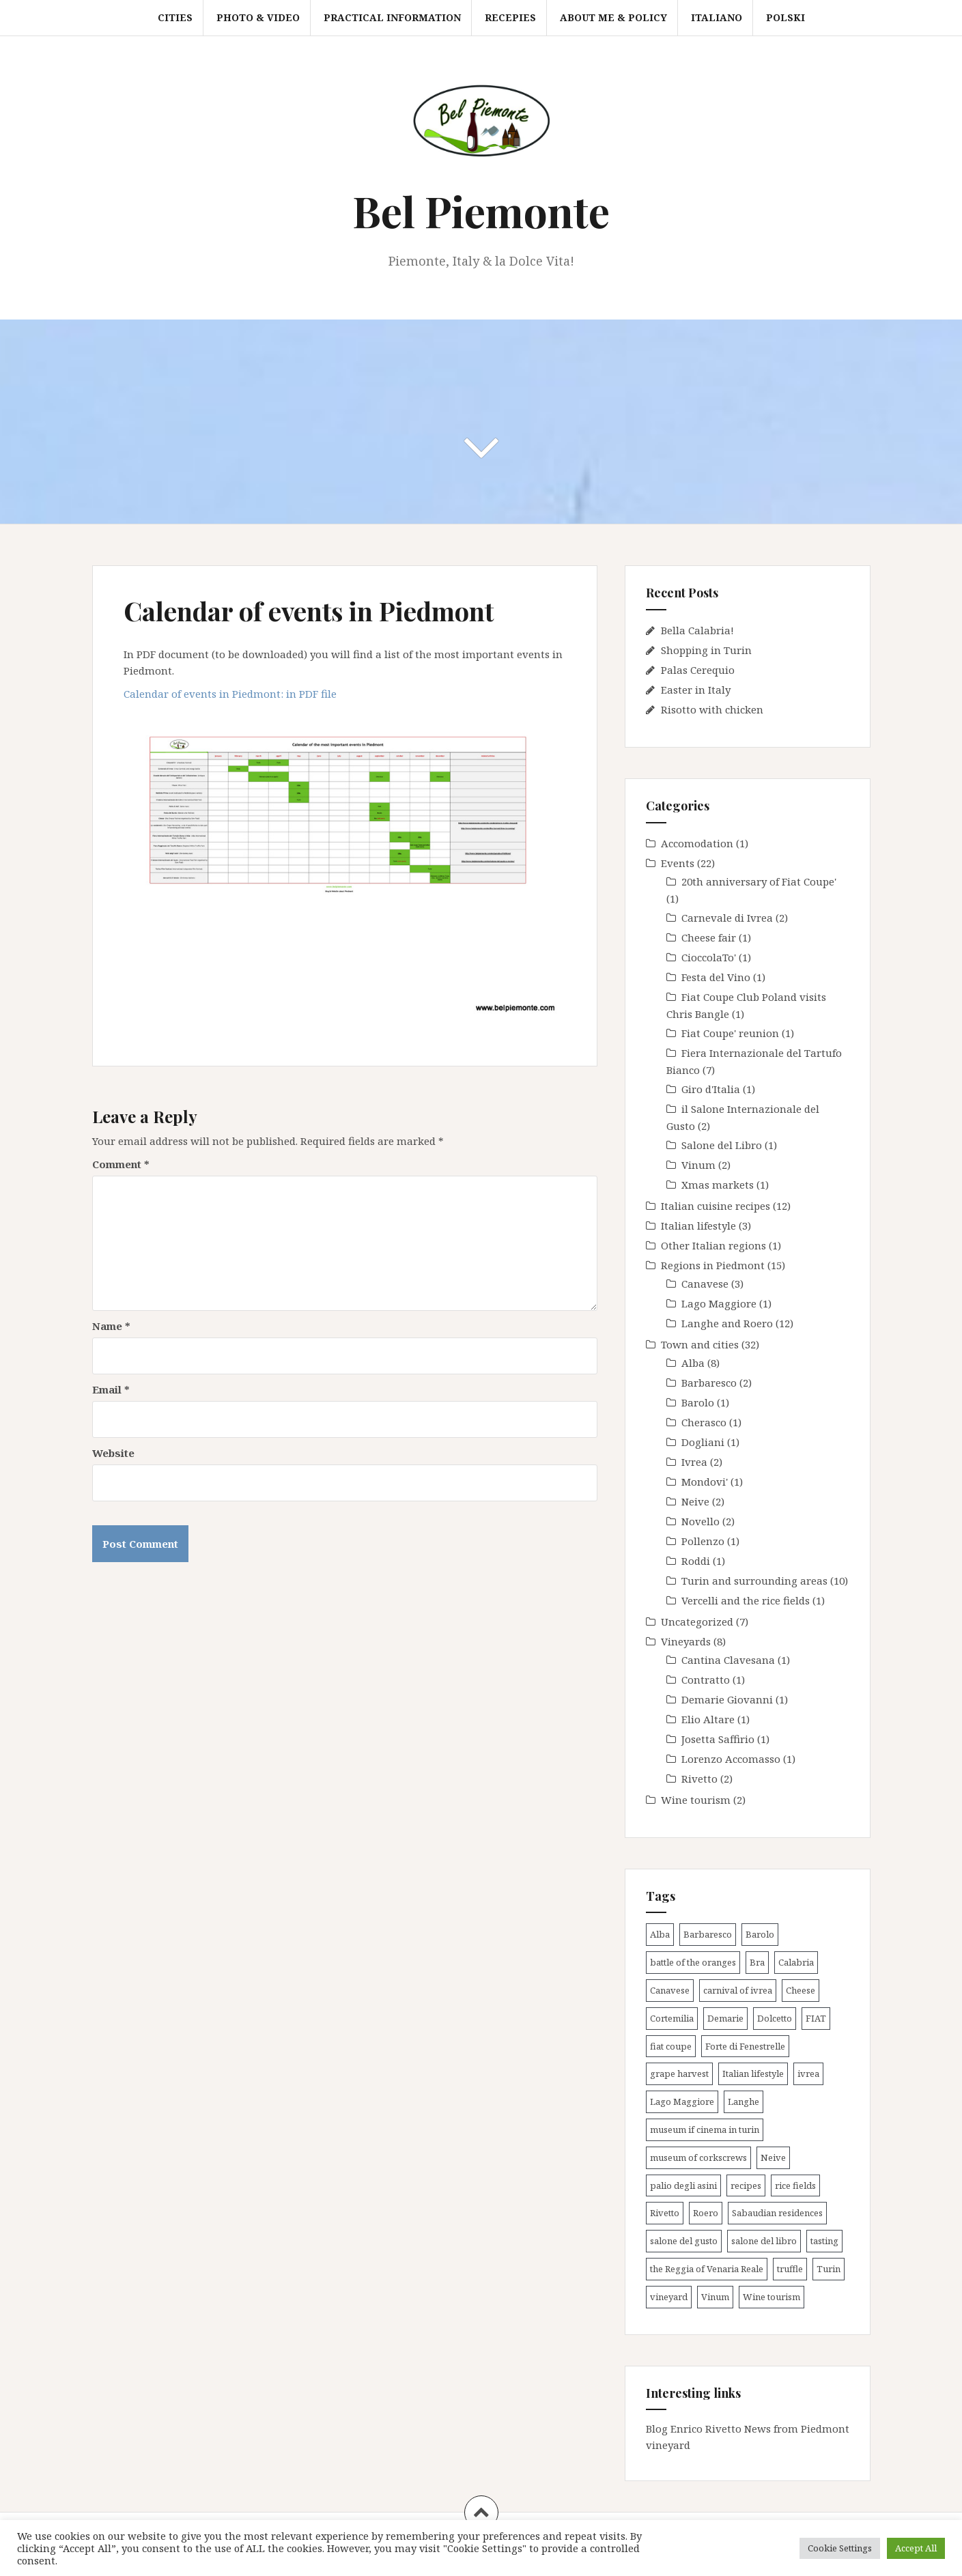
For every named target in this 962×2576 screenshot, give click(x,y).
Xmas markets (717, 1184)
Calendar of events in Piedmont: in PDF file (230, 693)
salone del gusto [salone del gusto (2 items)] (684, 2241)
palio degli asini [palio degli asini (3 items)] (683, 2185)
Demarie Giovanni (727, 1699)
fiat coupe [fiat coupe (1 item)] (671, 2046)
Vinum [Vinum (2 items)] (715, 2297)
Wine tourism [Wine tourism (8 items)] (771, 2297)
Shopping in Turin (706, 650)
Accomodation (697, 843)
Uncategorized (697, 1621)
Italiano (716, 17)
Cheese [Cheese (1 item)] (800, 1990)
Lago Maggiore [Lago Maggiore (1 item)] (682, 2101)
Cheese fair (708, 937)
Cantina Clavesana (728, 1660)
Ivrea (694, 1462)
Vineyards (686, 1641)
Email (111, 1389)
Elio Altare (708, 1719)
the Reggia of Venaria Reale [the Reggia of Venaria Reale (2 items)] (706, 2269)
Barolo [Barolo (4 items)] (760, 1934)
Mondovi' (704, 1481)
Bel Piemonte (481, 210)
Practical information (392, 17)
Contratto (705, 1679)
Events (677, 863)
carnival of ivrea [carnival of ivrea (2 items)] (737, 1990)
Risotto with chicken (712, 709)
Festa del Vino (715, 977)
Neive (695, 1501)
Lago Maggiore (718, 1303)
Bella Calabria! (697, 630)
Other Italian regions (713, 1245)
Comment (121, 1164)
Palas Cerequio (698, 670)
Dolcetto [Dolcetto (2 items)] (774, 2018)
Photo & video (258, 17)
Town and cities (700, 1344)
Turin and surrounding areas (754, 1580)
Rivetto (699, 1778)
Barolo (697, 1402)
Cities (175, 17)
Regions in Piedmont (713, 1265)
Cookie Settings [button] (840, 2548)
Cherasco (703, 1422)
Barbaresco (709, 1382)
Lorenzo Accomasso (730, 1759)
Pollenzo (702, 1541)
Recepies (510, 17)
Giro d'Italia (710, 1089)
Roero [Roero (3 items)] (705, 2213)
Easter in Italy (696, 689)
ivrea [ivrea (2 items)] (808, 2073)
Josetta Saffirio (717, 1739)
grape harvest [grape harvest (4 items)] (679, 2073)
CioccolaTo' (708, 957)
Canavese (704, 1283)
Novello (700, 1521)
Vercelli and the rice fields (745, 1600)
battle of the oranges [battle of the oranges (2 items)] (693, 1962)
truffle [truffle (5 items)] (790, 2269)
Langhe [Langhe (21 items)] (743, 2101)
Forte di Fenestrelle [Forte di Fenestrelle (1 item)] (745, 2046)
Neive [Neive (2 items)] (773, 2157)
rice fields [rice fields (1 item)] (795, 2185)
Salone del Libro (721, 1145)
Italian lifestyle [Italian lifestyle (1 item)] (753, 2073)
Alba (693, 1363)
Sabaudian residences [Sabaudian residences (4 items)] (777, 2213)
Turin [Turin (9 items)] (828, 2269)
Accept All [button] (916, 2548)
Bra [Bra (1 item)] (757, 1962)
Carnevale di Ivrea (727, 917)
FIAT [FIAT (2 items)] (816, 2018)
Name (111, 1326)
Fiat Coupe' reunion (730, 1033)
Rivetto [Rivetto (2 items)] (664, 2213)
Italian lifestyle (698, 1225)
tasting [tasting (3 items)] (824, 2241)
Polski (785, 17)
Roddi (695, 1561)
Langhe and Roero (727, 1323)
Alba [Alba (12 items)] (660, 1934)
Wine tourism (696, 1800)
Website (113, 1453)
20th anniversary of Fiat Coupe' (758, 881)
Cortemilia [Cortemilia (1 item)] (672, 2018)
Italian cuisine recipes (715, 1206)
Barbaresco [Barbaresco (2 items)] (707, 1934)
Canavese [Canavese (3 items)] (670, 1990)
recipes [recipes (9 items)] (746, 2185)
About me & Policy (613, 17)
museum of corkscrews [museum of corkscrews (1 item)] (698, 2157)
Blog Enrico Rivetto (693, 2428)
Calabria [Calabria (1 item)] (796, 1962)
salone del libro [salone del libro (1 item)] (764, 2241)
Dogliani (702, 1442)
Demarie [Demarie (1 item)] (725, 2018)
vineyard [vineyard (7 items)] (669, 2297)
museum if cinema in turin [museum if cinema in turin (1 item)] (704, 2129)
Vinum (698, 1165)
